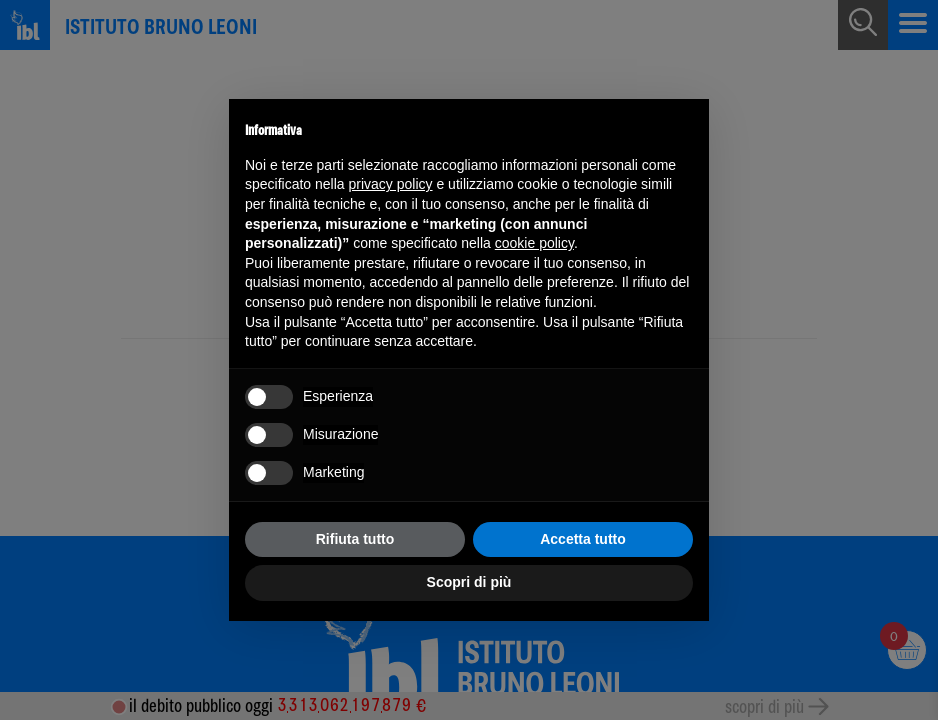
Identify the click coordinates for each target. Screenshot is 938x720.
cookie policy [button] (534, 243)
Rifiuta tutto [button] (355, 539)
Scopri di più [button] (469, 582)
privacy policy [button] (391, 184)
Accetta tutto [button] (583, 539)
